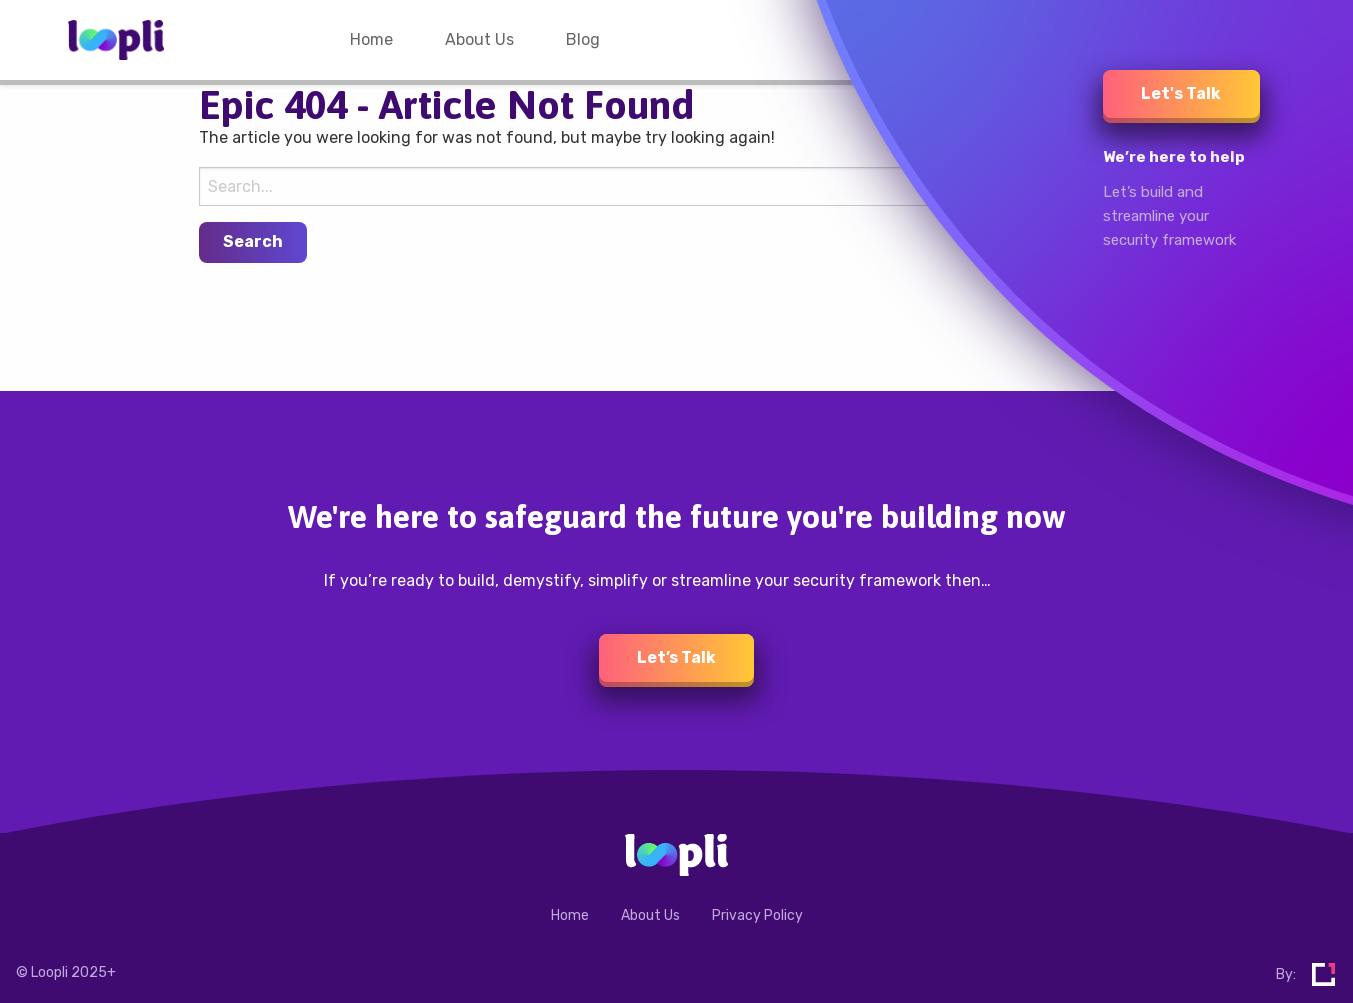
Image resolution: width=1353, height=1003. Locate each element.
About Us (479, 39)
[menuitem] (371, 40)
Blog (583, 39)
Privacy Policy (757, 915)
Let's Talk (1181, 93)
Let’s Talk (676, 657)
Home (371, 39)
